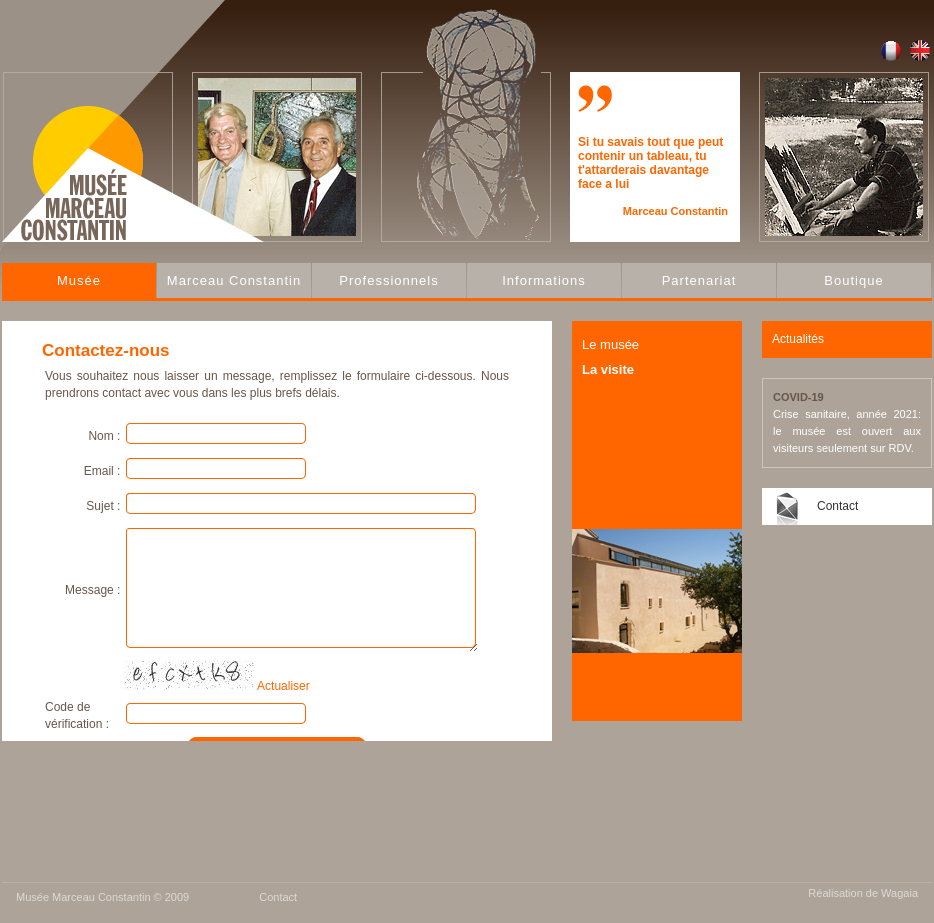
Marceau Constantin (234, 280)
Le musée (610, 344)
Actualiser (283, 686)
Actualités (798, 339)
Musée (79, 280)
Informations (544, 280)
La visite (608, 369)
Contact (837, 506)
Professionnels (388, 280)
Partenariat (699, 280)
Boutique (853, 280)
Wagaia (899, 893)
